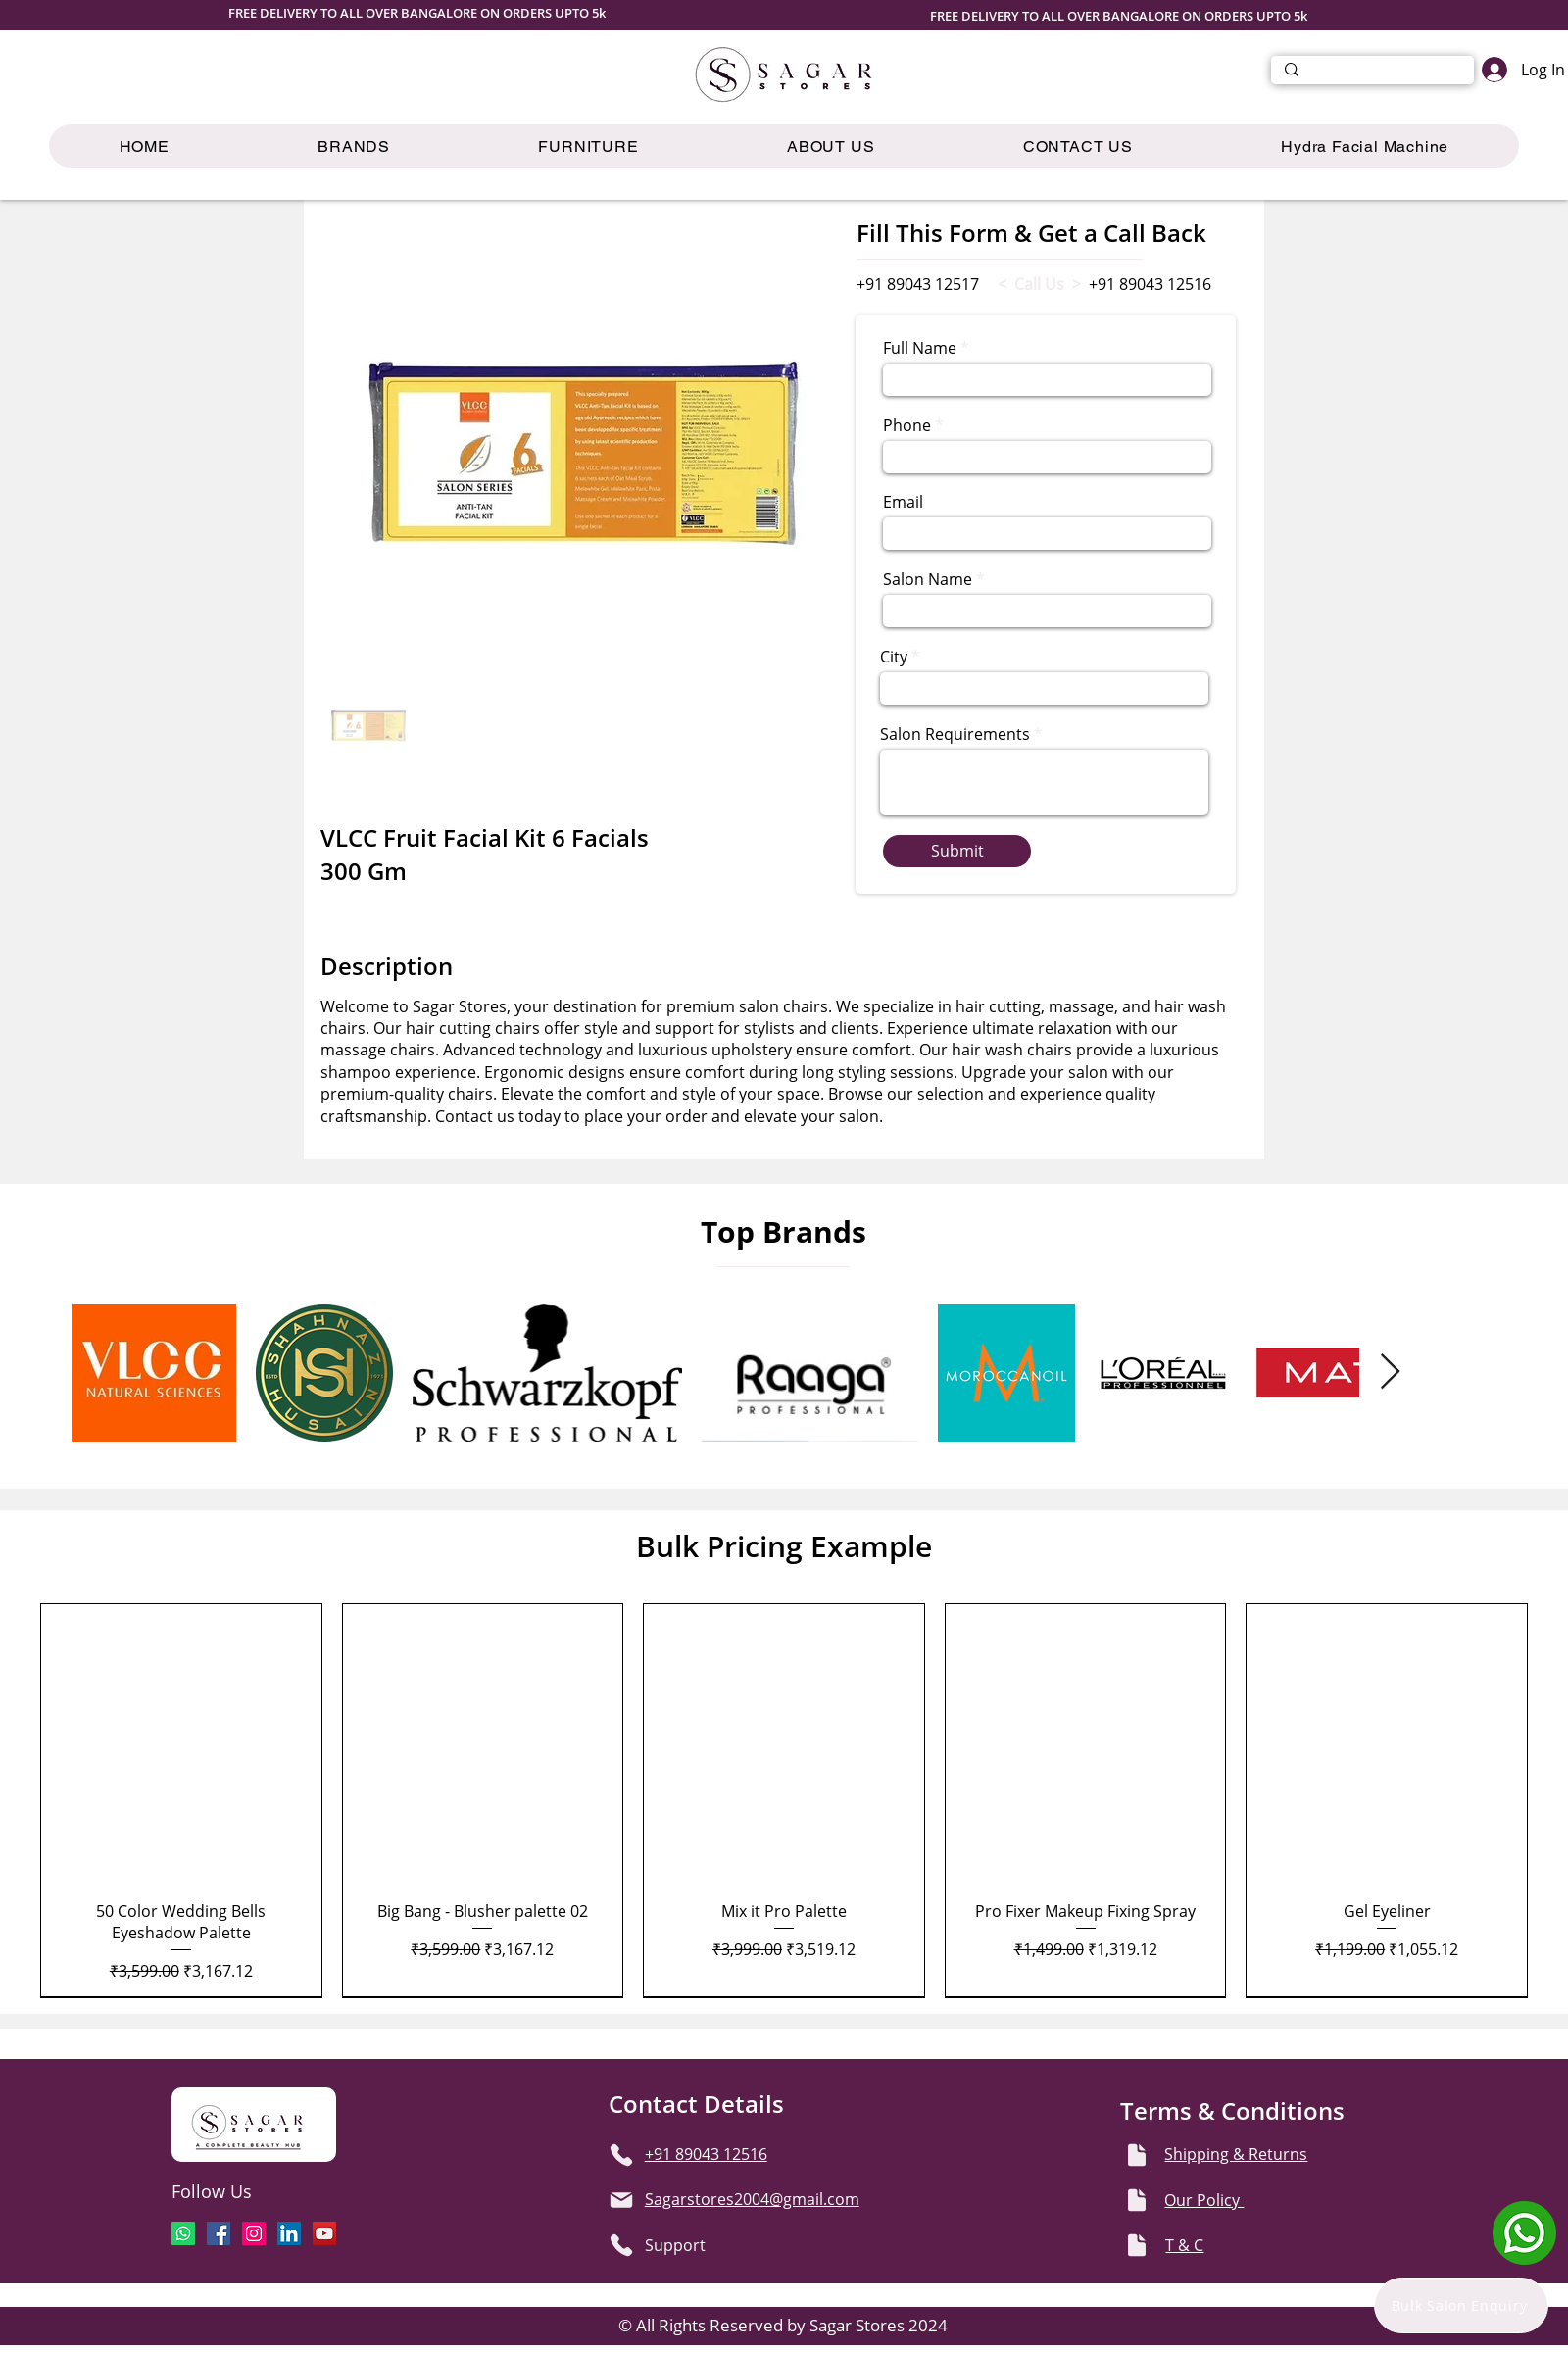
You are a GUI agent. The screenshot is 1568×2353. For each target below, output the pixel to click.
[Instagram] (254, 2233)
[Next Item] (1390, 1372)
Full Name (919, 348)
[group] (784, 1800)
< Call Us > (1039, 284)
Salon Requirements (955, 734)
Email (903, 502)
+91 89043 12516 (1150, 284)
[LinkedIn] (289, 2233)
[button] (589, 146)
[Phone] (621, 2155)
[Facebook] (218, 2233)
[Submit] (957, 851)
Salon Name (927, 579)
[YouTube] (324, 2233)
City (893, 656)
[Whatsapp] (183, 2233)
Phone (907, 425)
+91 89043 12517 (918, 284)
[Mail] (621, 2200)
